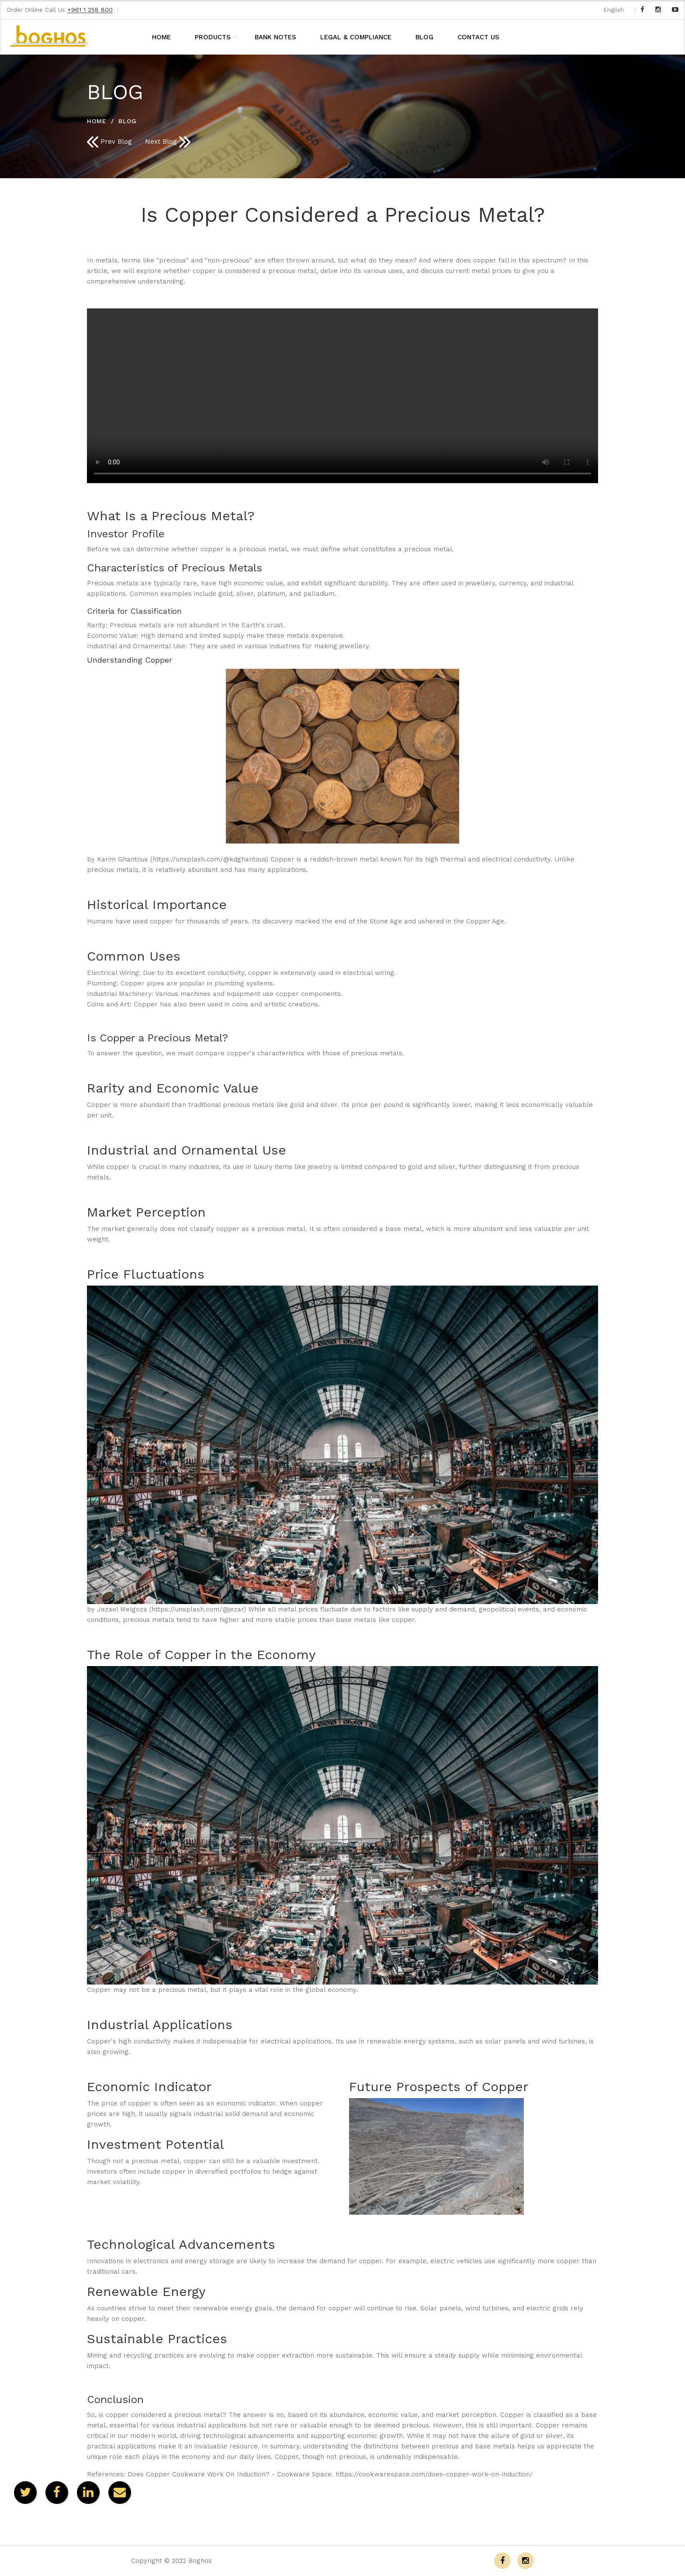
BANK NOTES (275, 37)
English (613, 9)
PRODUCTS (213, 37)
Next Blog (167, 142)
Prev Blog (109, 142)
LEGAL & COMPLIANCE (355, 37)
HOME (161, 37)
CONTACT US (478, 37)
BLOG (424, 37)
